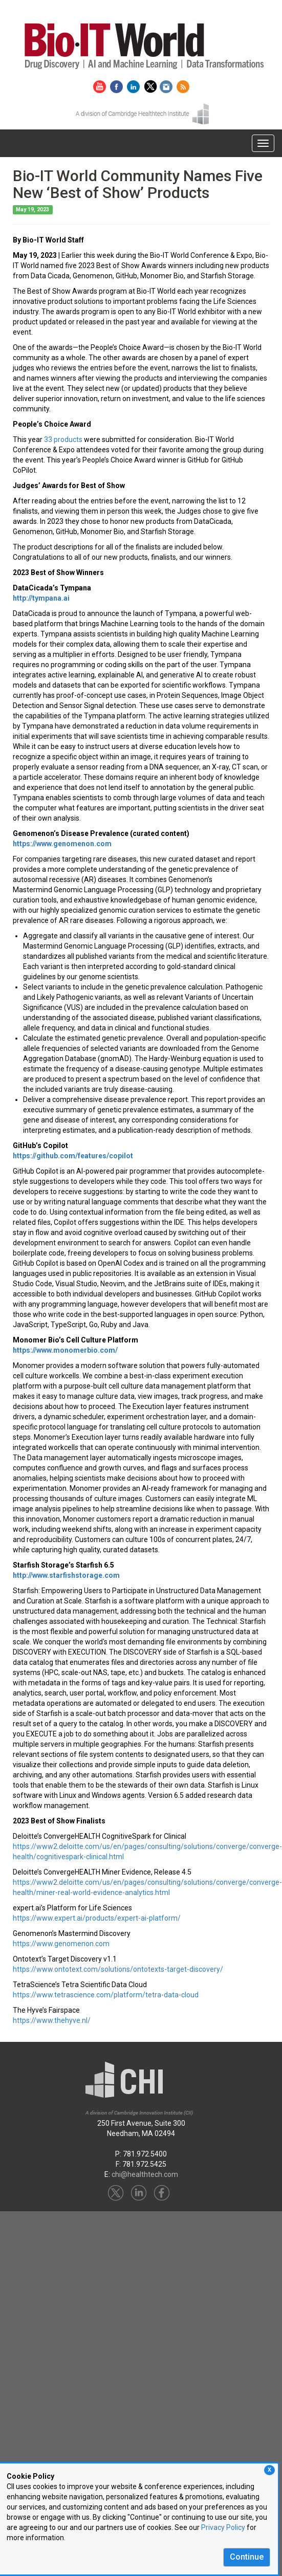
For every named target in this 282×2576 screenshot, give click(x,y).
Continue (247, 2557)
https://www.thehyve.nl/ (52, 2020)
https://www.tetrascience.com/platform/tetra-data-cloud (106, 1995)
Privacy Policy (223, 2527)
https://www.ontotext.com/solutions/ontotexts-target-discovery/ (118, 1969)
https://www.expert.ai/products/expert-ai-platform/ (97, 1918)
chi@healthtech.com (145, 2174)
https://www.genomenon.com (61, 1944)
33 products (63, 439)
